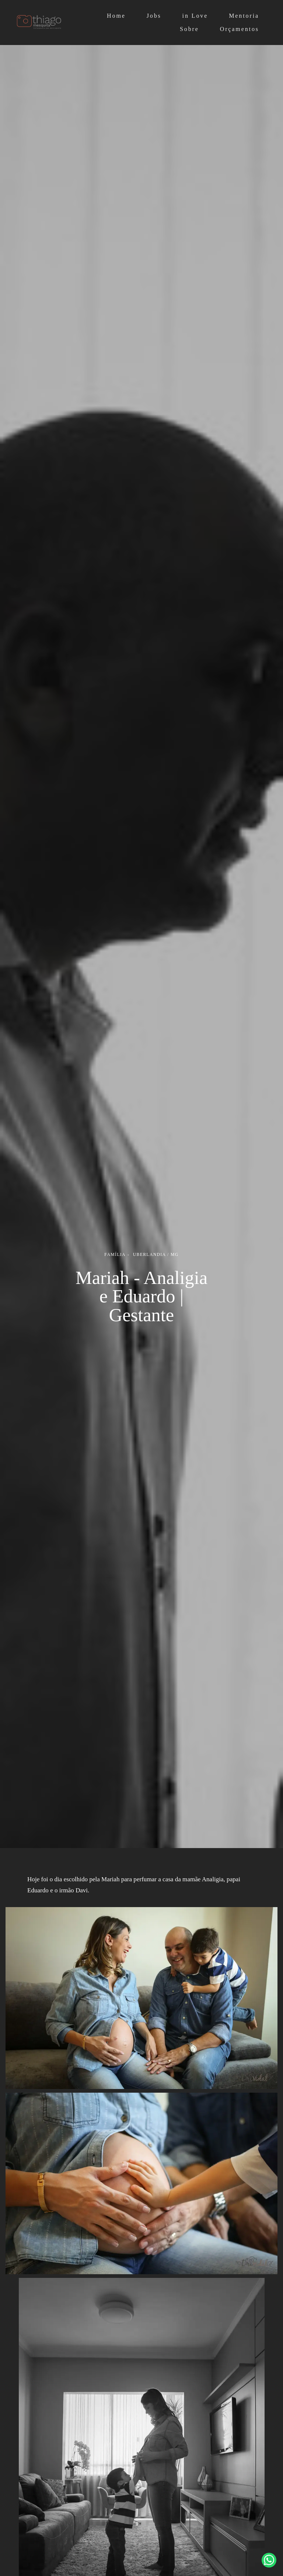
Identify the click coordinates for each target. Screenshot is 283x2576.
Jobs (154, 16)
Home (116, 16)
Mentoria (244, 16)
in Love (195, 16)
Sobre (189, 29)
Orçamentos (239, 29)
